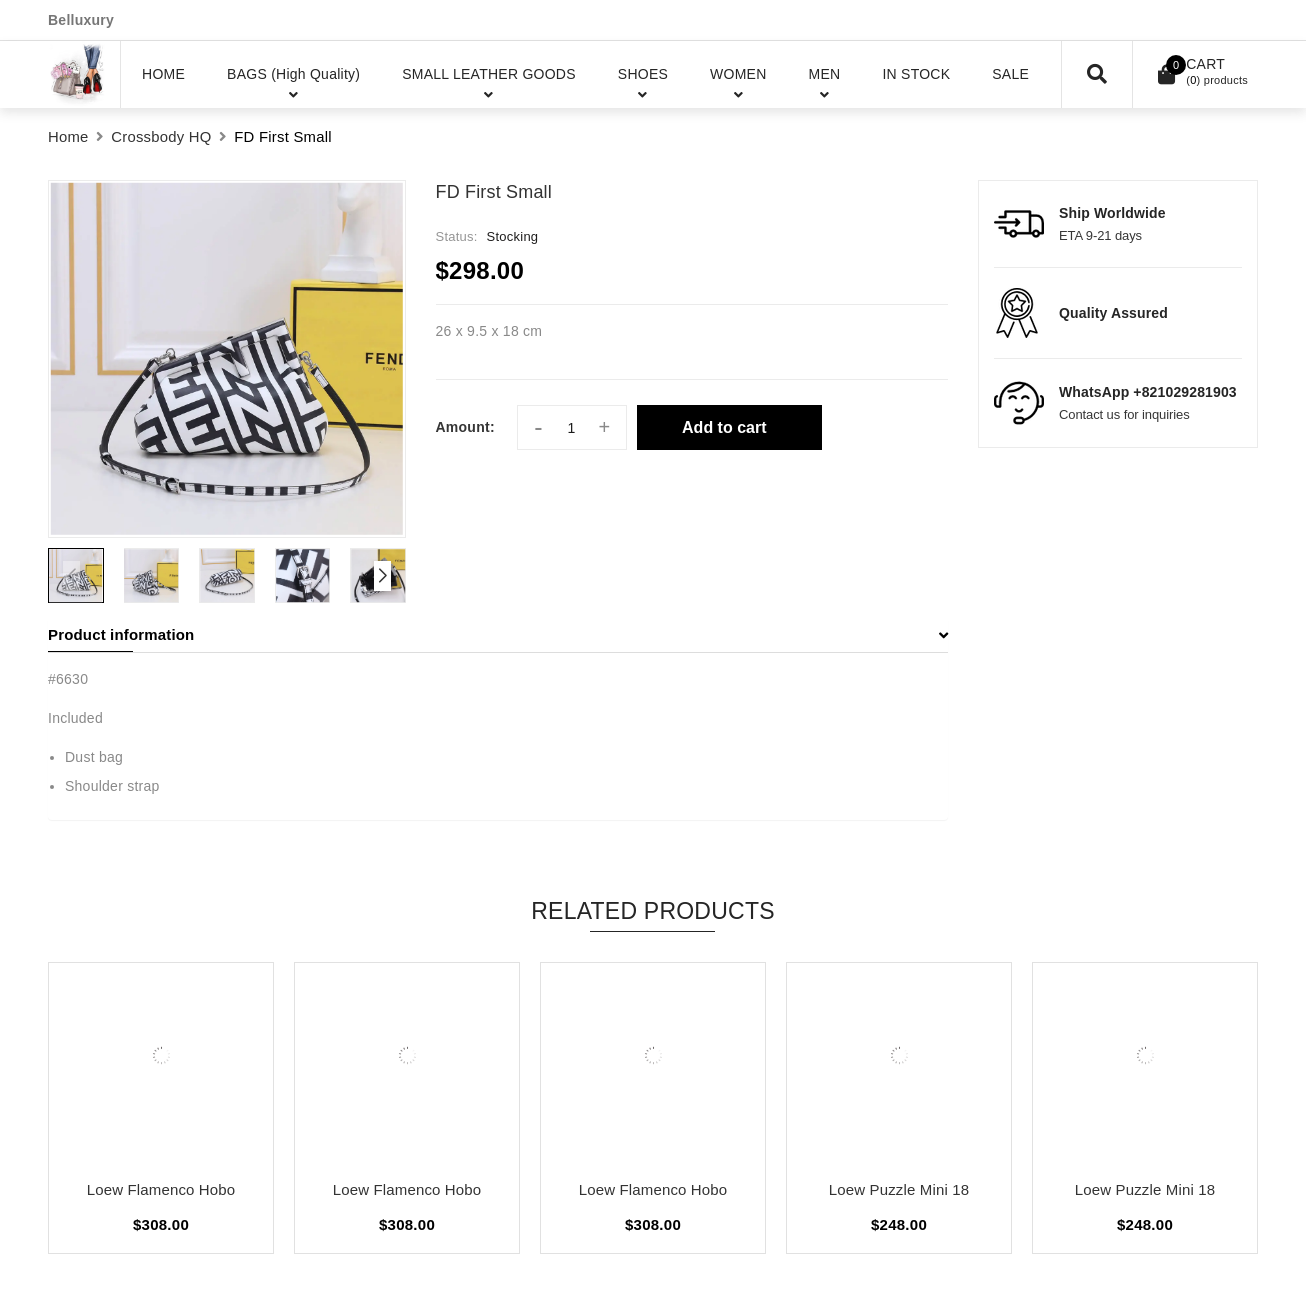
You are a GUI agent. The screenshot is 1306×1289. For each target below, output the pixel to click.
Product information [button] (498, 634)
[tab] (498, 635)
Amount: (465, 427)
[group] (227, 359)
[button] (382, 576)
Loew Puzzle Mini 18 (899, 1189)
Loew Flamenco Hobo (161, 1189)
